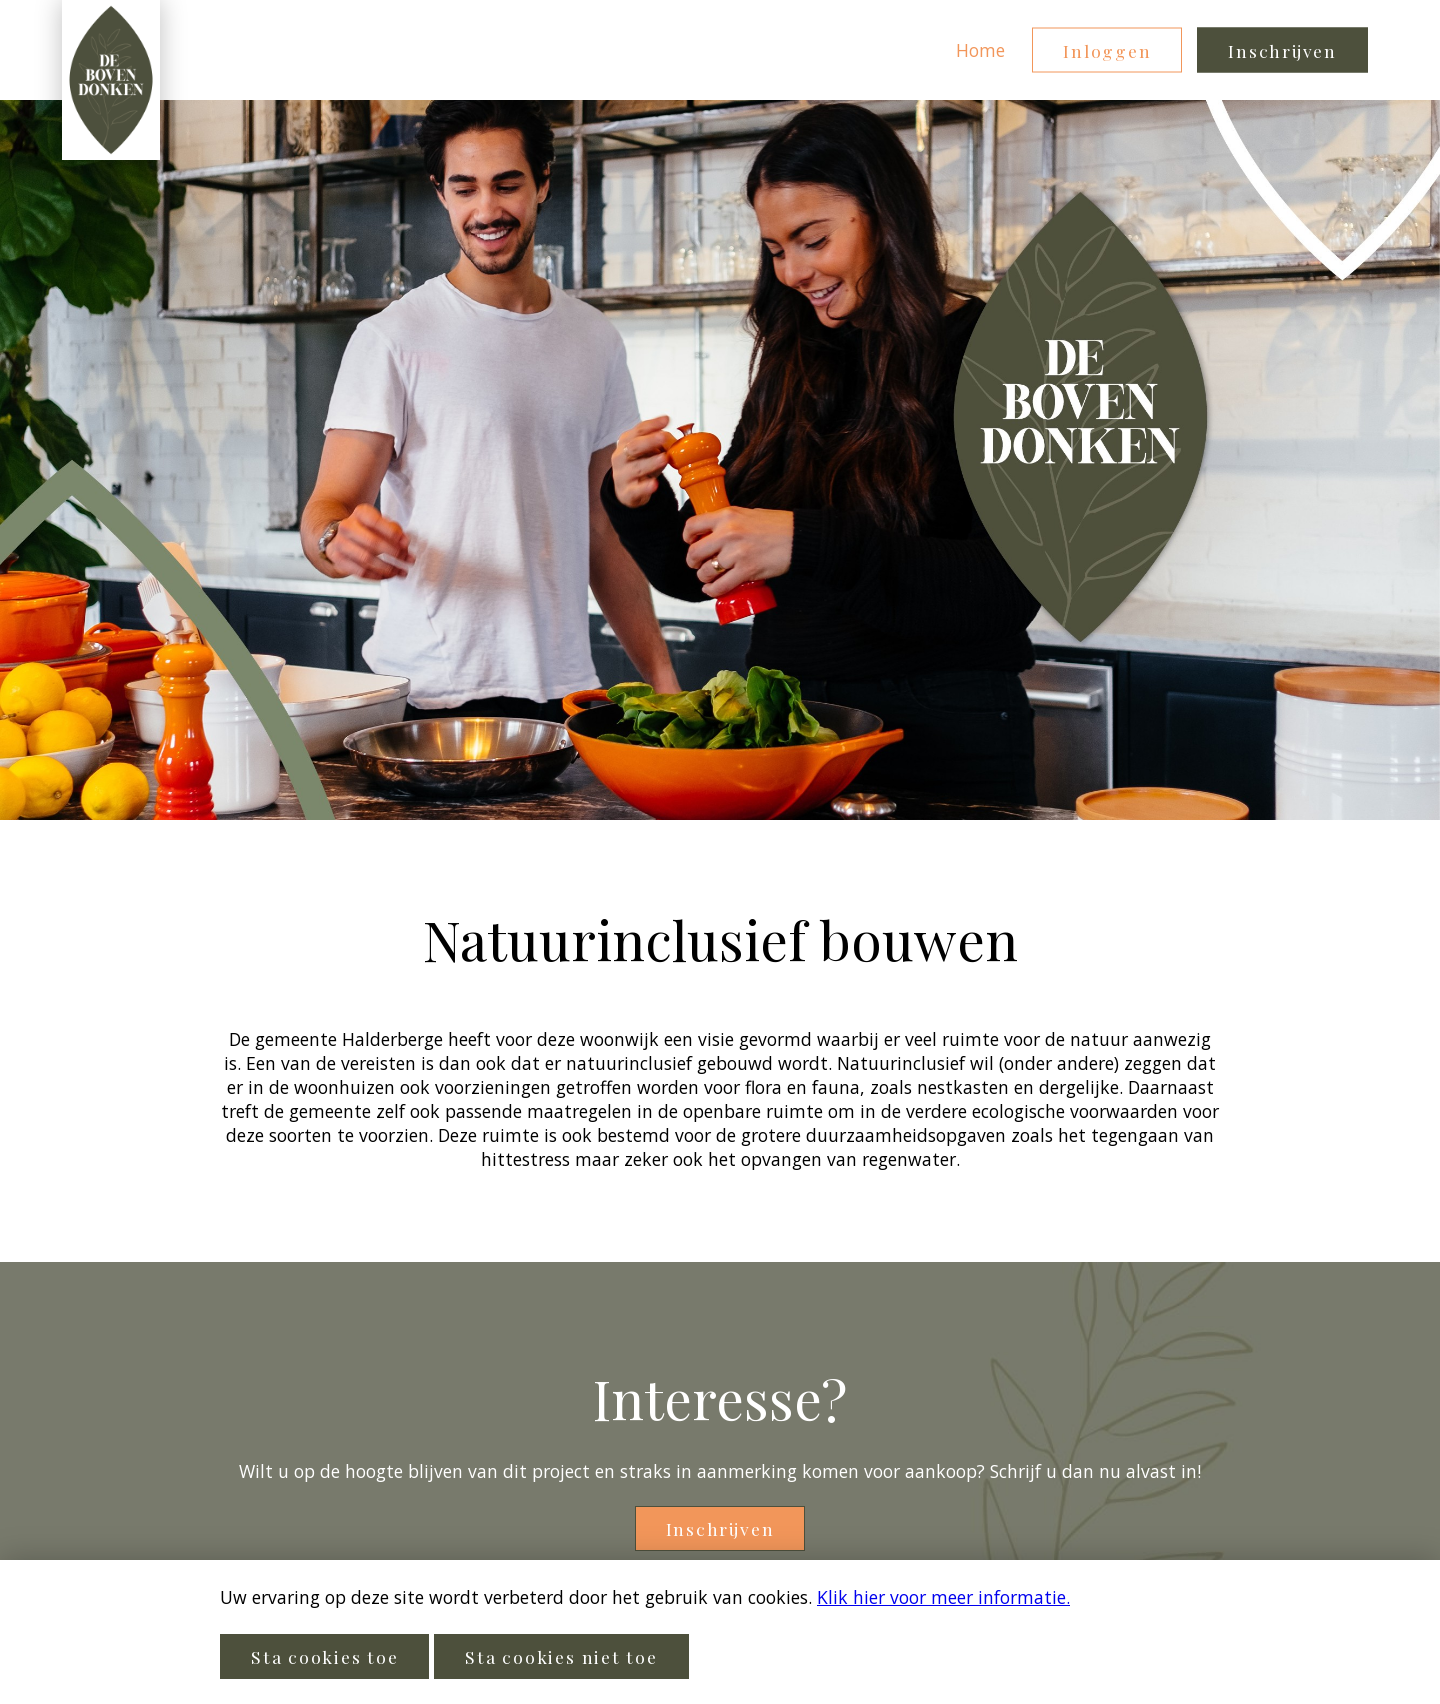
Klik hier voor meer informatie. (943, 1597)
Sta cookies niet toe (561, 1656)
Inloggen (1107, 50)
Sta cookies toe (324, 1656)
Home (980, 50)
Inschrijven (1282, 50)
